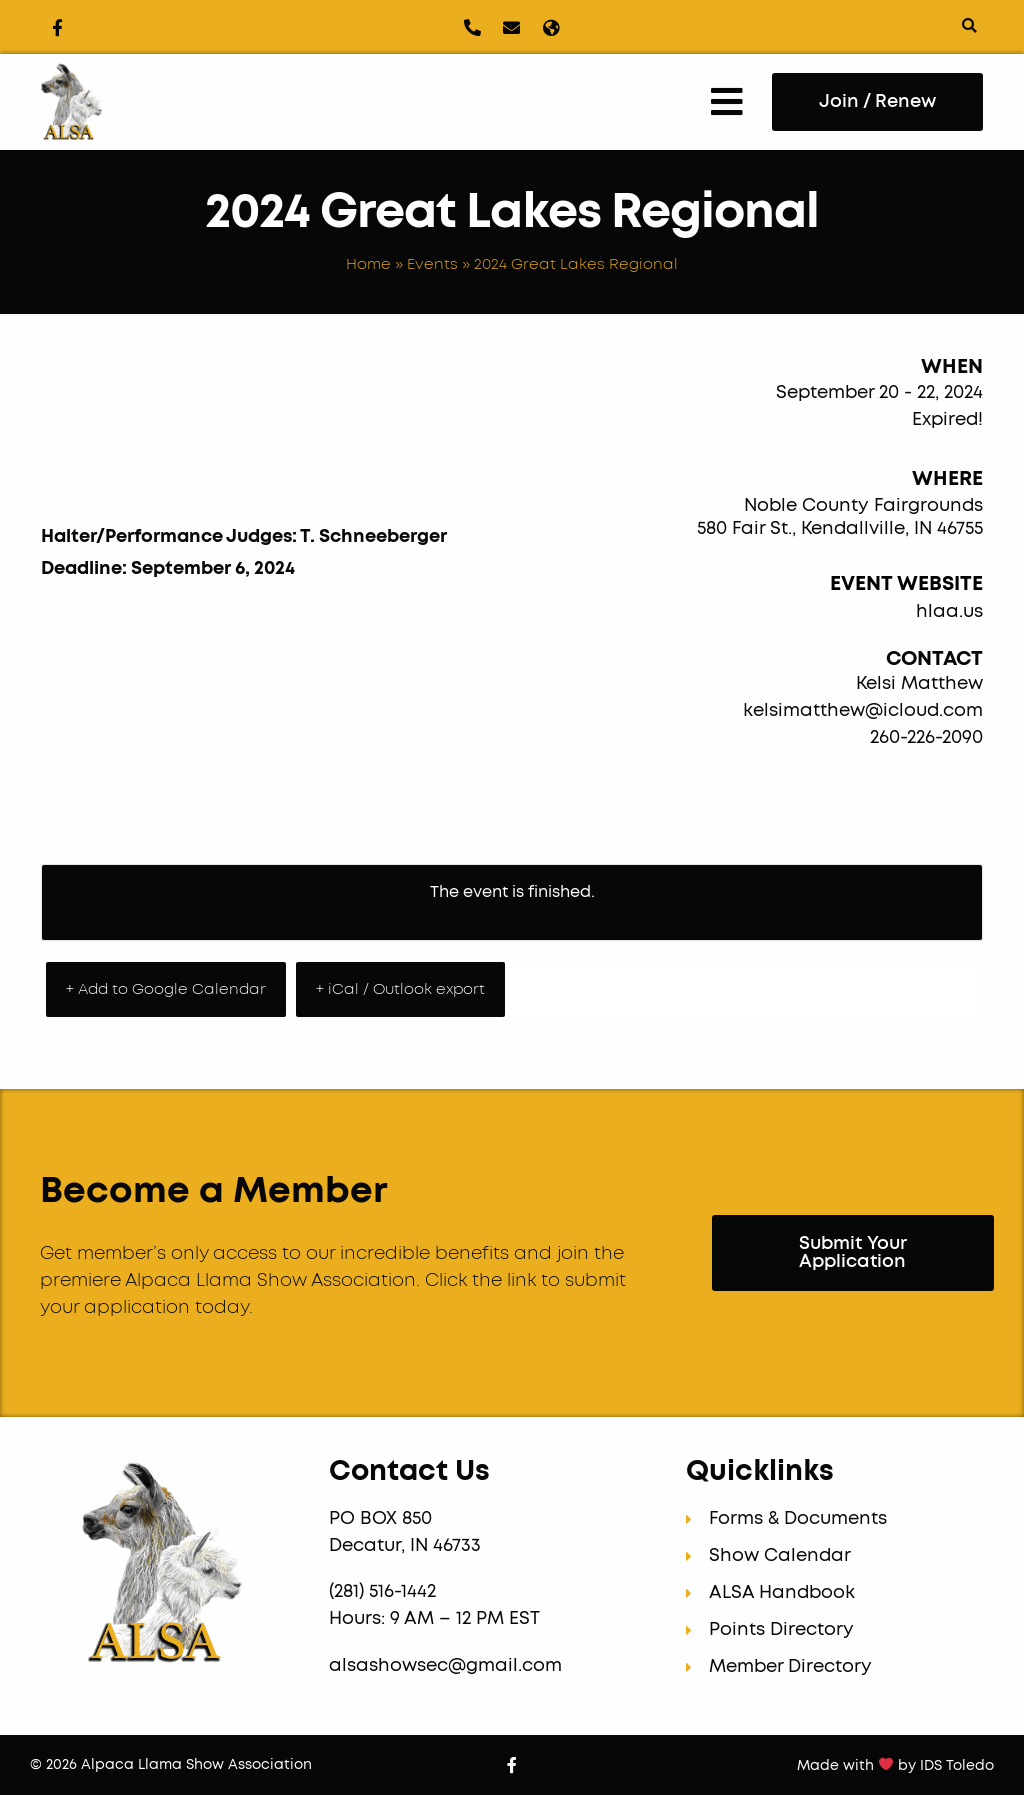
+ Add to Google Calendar (166, 989)
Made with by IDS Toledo (895, 1766)
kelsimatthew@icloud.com (863, 711)
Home (368, 264)
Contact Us (409, 1472)
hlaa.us (949, 612)
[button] (969, 25)
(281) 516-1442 (385, 1592)
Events (432, 264)
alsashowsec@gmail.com (445, 1666)
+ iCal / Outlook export (400, 989)
